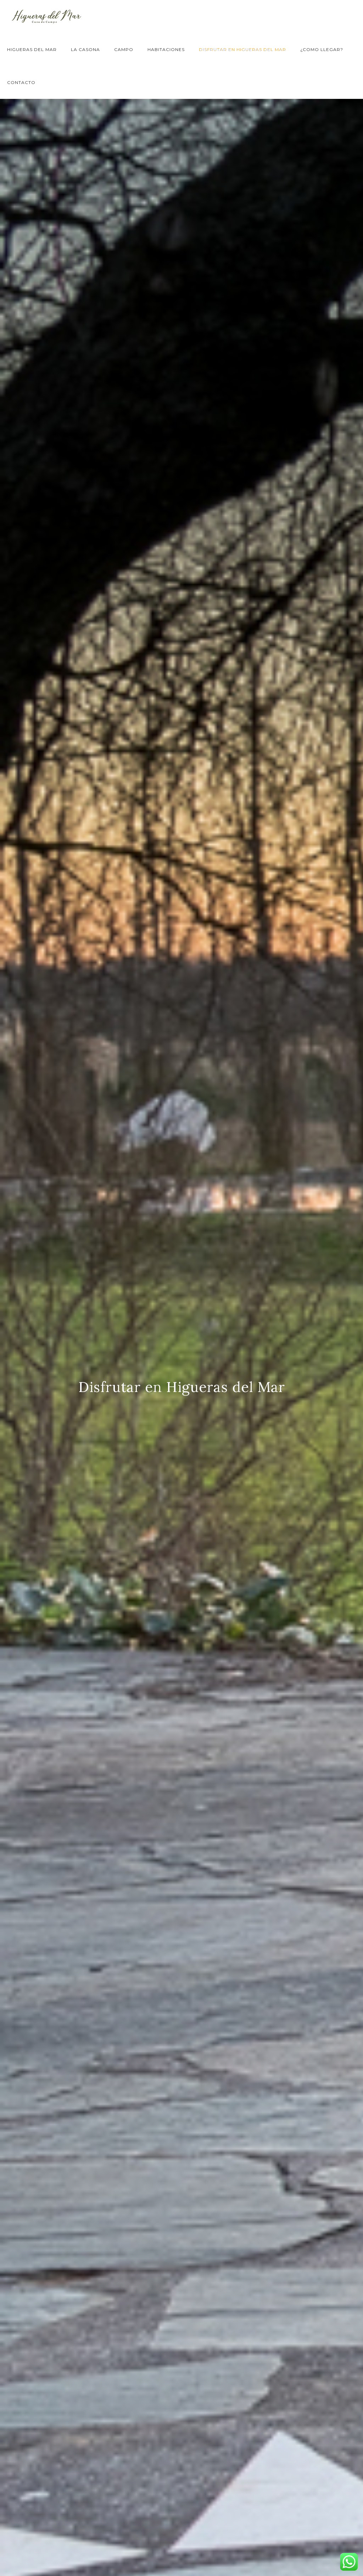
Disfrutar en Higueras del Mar (242, 49)
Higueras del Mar (32, 49)
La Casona (85, 49)
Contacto (21, 82)
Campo (123, 49)
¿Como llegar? (321, 49)
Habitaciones (166, 49)
